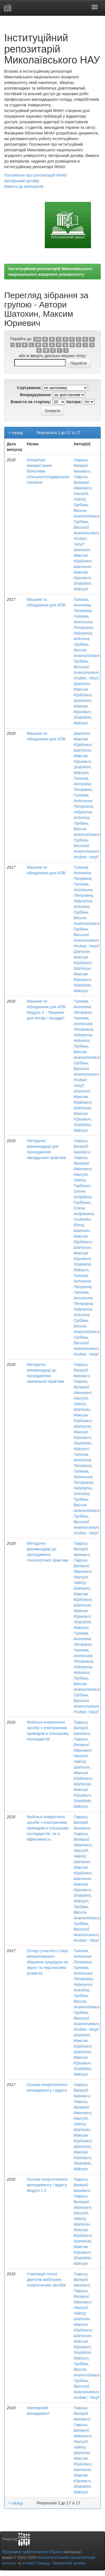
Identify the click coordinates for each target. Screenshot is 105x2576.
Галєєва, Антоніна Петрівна (82, 605)
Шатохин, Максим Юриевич (83, 572)
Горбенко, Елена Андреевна (84, 1208)
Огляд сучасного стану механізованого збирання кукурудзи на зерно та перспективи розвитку (47, 1961)
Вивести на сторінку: (31, 402)
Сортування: (29, 387)
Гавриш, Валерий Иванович (82, 482)
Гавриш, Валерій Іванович (82, 465)
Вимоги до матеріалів (23, 186)
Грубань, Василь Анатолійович (87, 510)
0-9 (37, 339)
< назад (16, 432)
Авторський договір (21, 181)
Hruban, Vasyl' (86, 678)
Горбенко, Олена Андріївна (83, 1191)
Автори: (74, 402)
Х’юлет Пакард (35, 2563)
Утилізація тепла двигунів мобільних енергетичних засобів (46, 2279)
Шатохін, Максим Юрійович (82, 555)
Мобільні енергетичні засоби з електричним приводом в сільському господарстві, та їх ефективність (48, 1828)
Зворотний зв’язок (69, 2563)
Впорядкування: (36, 395)
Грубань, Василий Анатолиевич (86, 527)
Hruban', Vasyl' (87, 1940)
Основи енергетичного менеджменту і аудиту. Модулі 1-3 (47, 2185)
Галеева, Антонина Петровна (83, 622)
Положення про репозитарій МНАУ (35, 175)
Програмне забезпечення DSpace (32, 2552)
